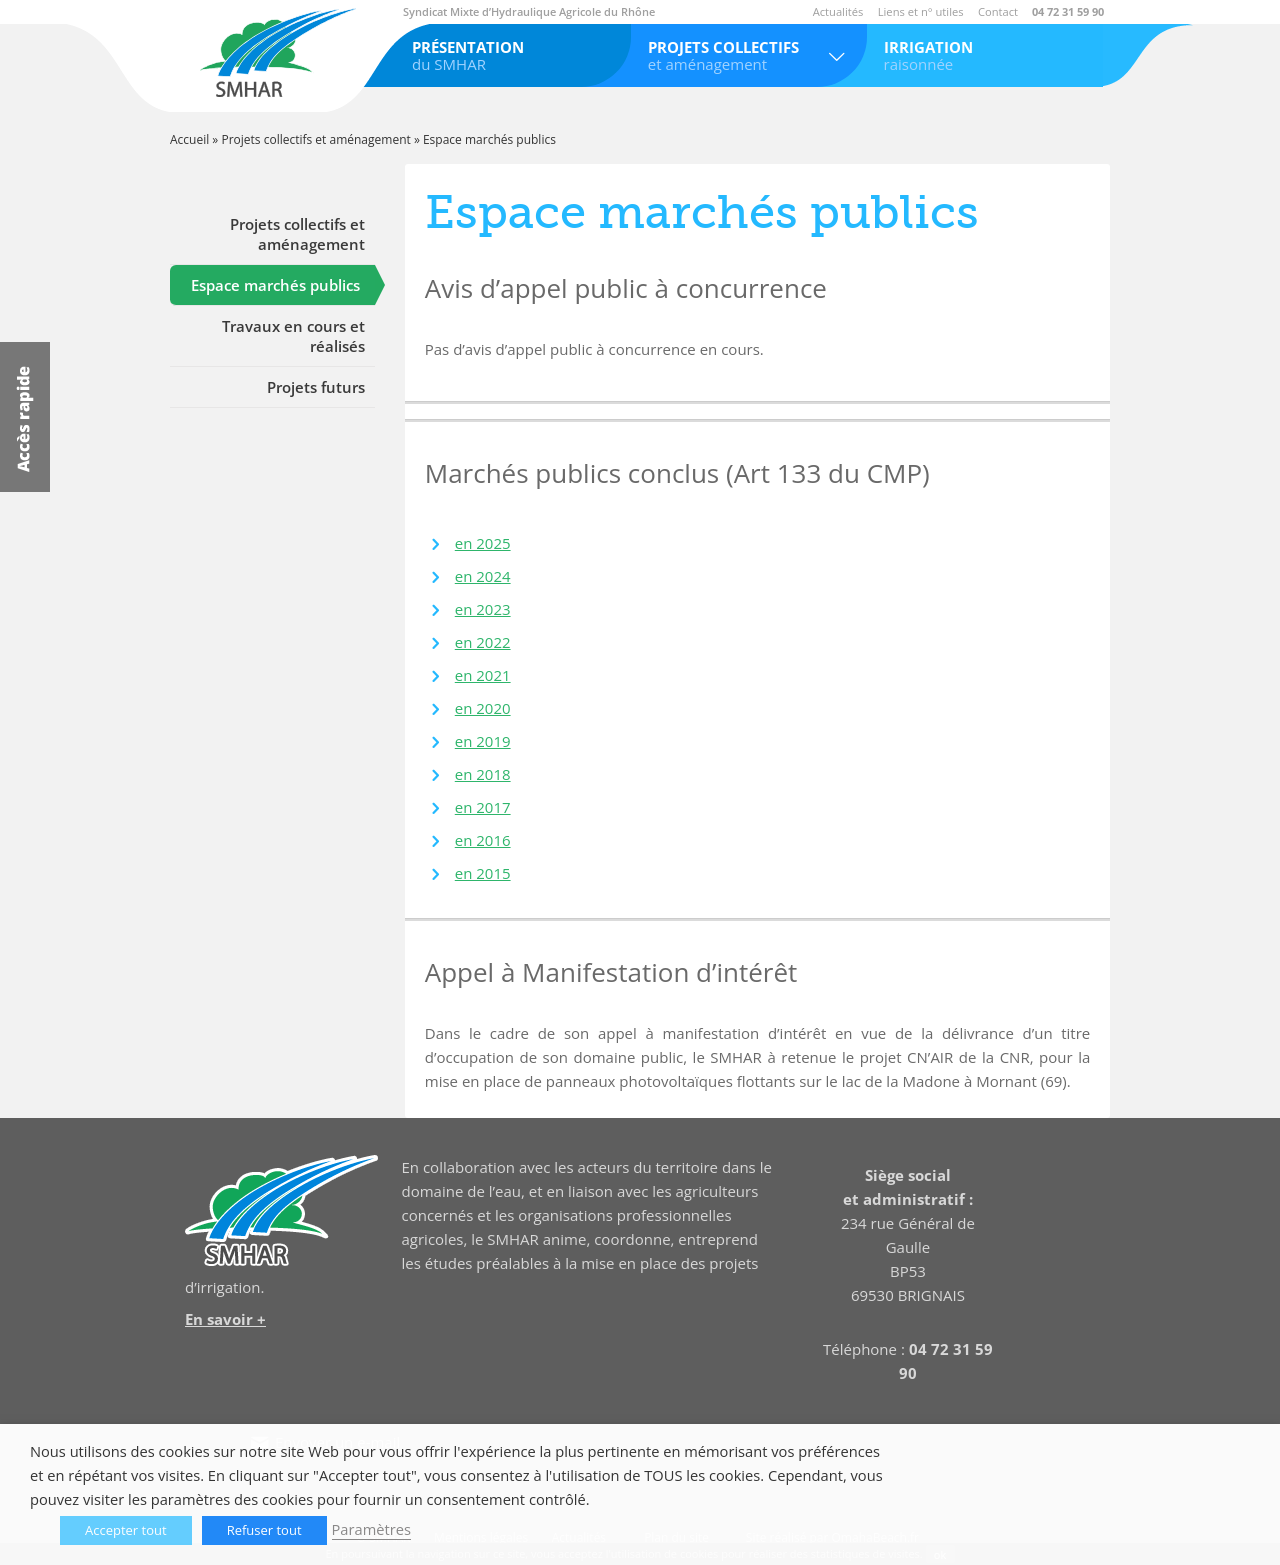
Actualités (838, 11)
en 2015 (483, 873)
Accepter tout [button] (126, 1530)
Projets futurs (316, 387)
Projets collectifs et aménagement (315, 139)
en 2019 (483, 741)
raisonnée (985, 55)
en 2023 (483, 609)
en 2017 (483, 807)
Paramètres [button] (371, 1529)
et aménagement (749, 55)
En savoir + (225, 1319)
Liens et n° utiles (921, 11)
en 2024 (483, 576)
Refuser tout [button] (264, 1530)
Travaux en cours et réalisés (293, 336)
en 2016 (483, 840)
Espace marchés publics (275, 285)
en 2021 (483, 675)
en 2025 (483, 543)
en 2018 (483, 774)
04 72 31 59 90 (1068, 11)
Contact (998, 11)
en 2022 (483, 642)
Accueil (189, 139)
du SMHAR (513, 55)
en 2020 (483, 708)
